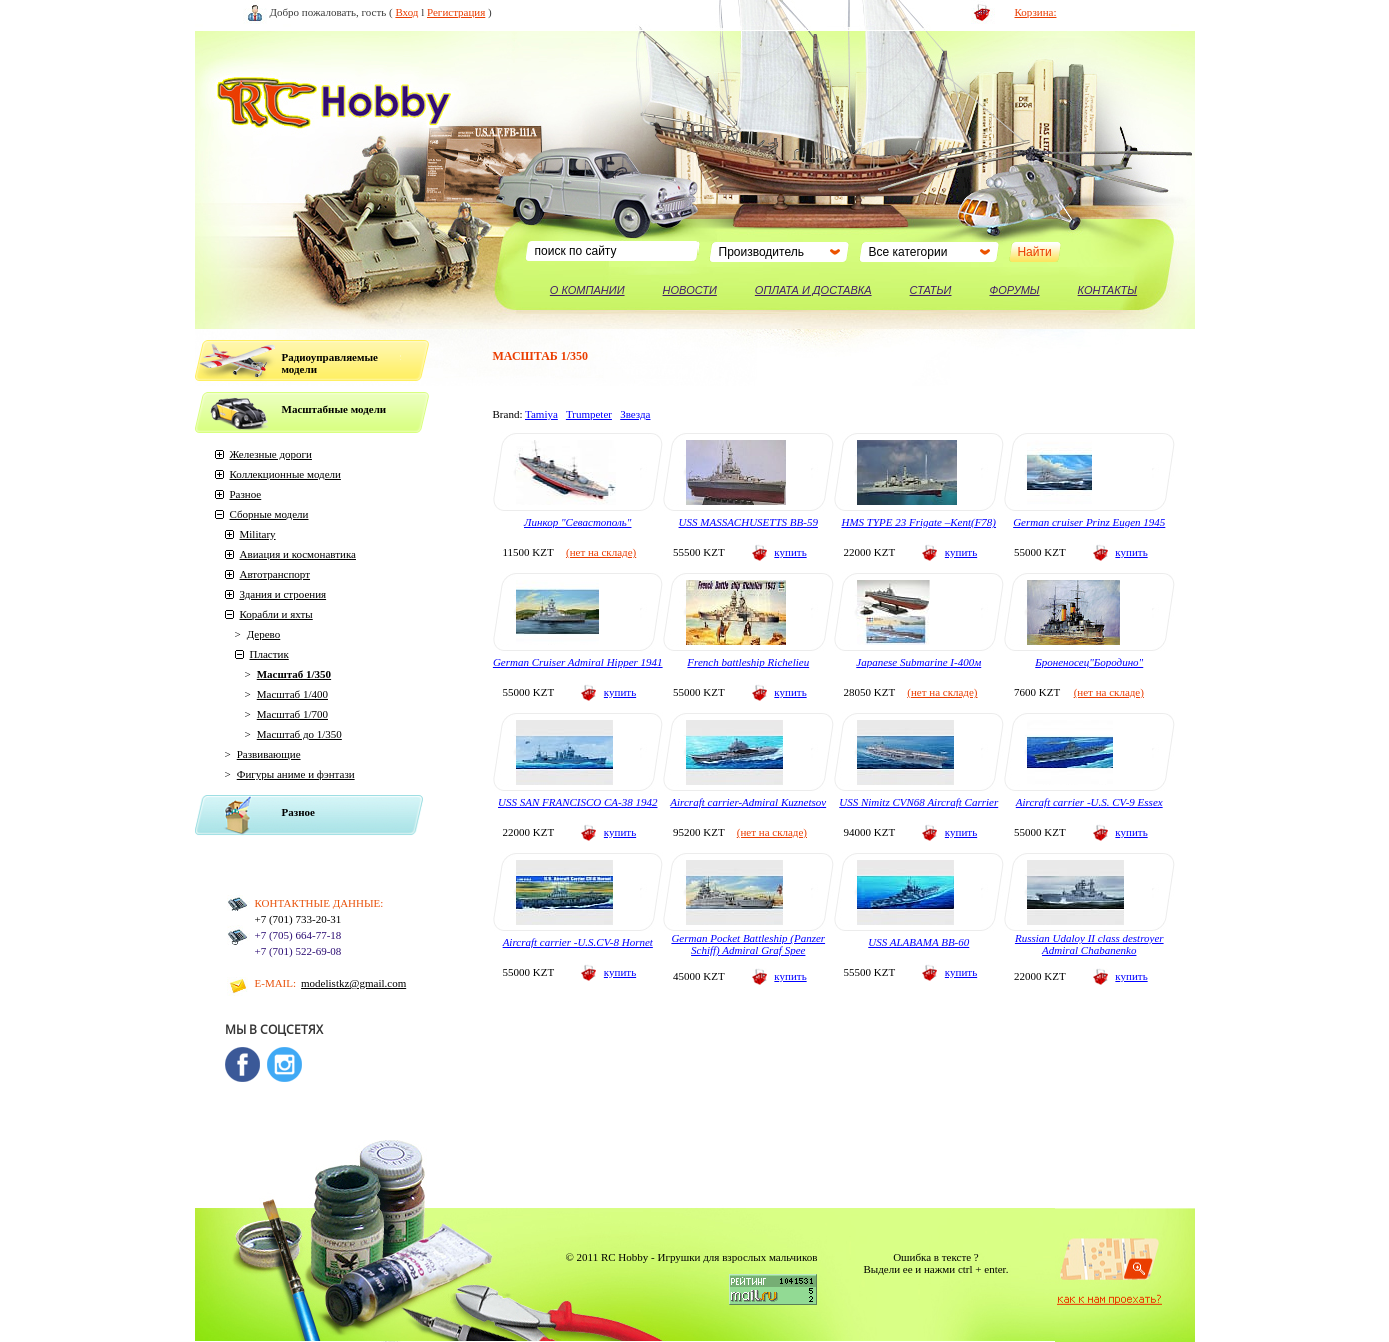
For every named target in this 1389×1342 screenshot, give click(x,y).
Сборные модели (269, 514)
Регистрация (456, 12)
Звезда (635, 414)
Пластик (269, 654)
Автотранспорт (275, 574)
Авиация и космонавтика (298, 554)
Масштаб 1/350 (294, 674)
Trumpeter (589, 414)
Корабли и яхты (276, 614)
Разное (246, 494)
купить (790, 552)
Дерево (264, 634)
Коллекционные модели (285, 474)
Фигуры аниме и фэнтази (296, 774)
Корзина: (1036, 12)
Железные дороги (271, 454)
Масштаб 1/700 (292, 714)
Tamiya (541, 414)
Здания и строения (283, 594)
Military (258, 534)
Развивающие (269, 754)
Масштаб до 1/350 (299, 734)
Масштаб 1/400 (292, 694)
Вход (406, 12)
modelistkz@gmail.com (353, 983)
